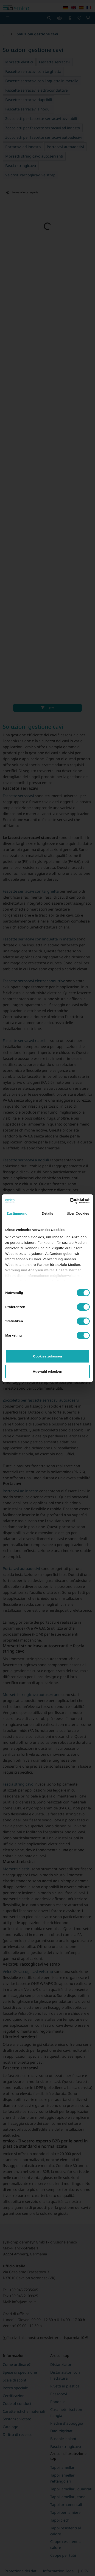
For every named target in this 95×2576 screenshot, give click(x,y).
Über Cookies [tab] (78, 1213)
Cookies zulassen (47, 1356)
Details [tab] (47, 1213)
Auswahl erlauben (47, 1371)
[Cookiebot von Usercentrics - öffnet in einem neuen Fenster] (70, 1201)
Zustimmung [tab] (17, 1213)
